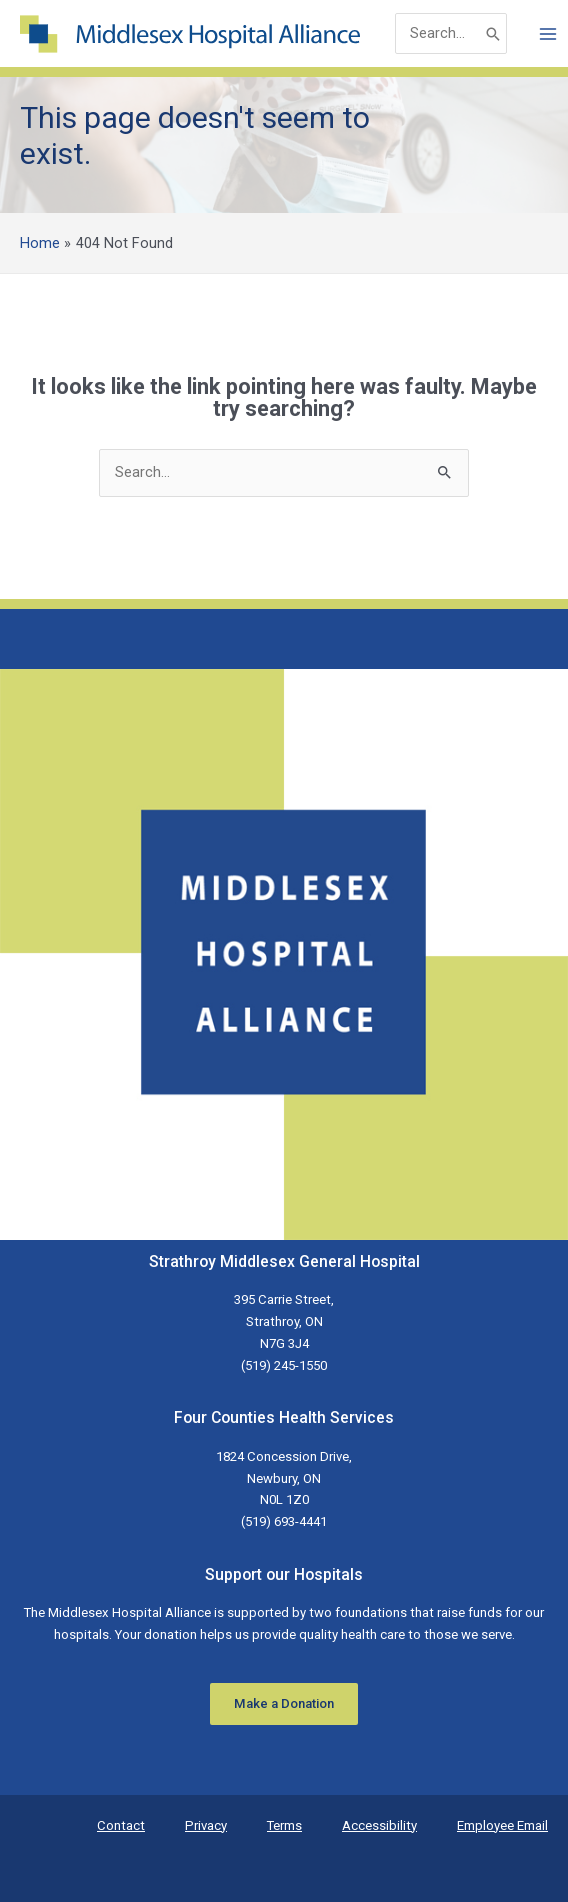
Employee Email (502, 1825)
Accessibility (379, 1825)
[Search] (493, 33)
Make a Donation (284, 1703)
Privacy (206, 1825)
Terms (284, 1825)
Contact (121, 1825)
